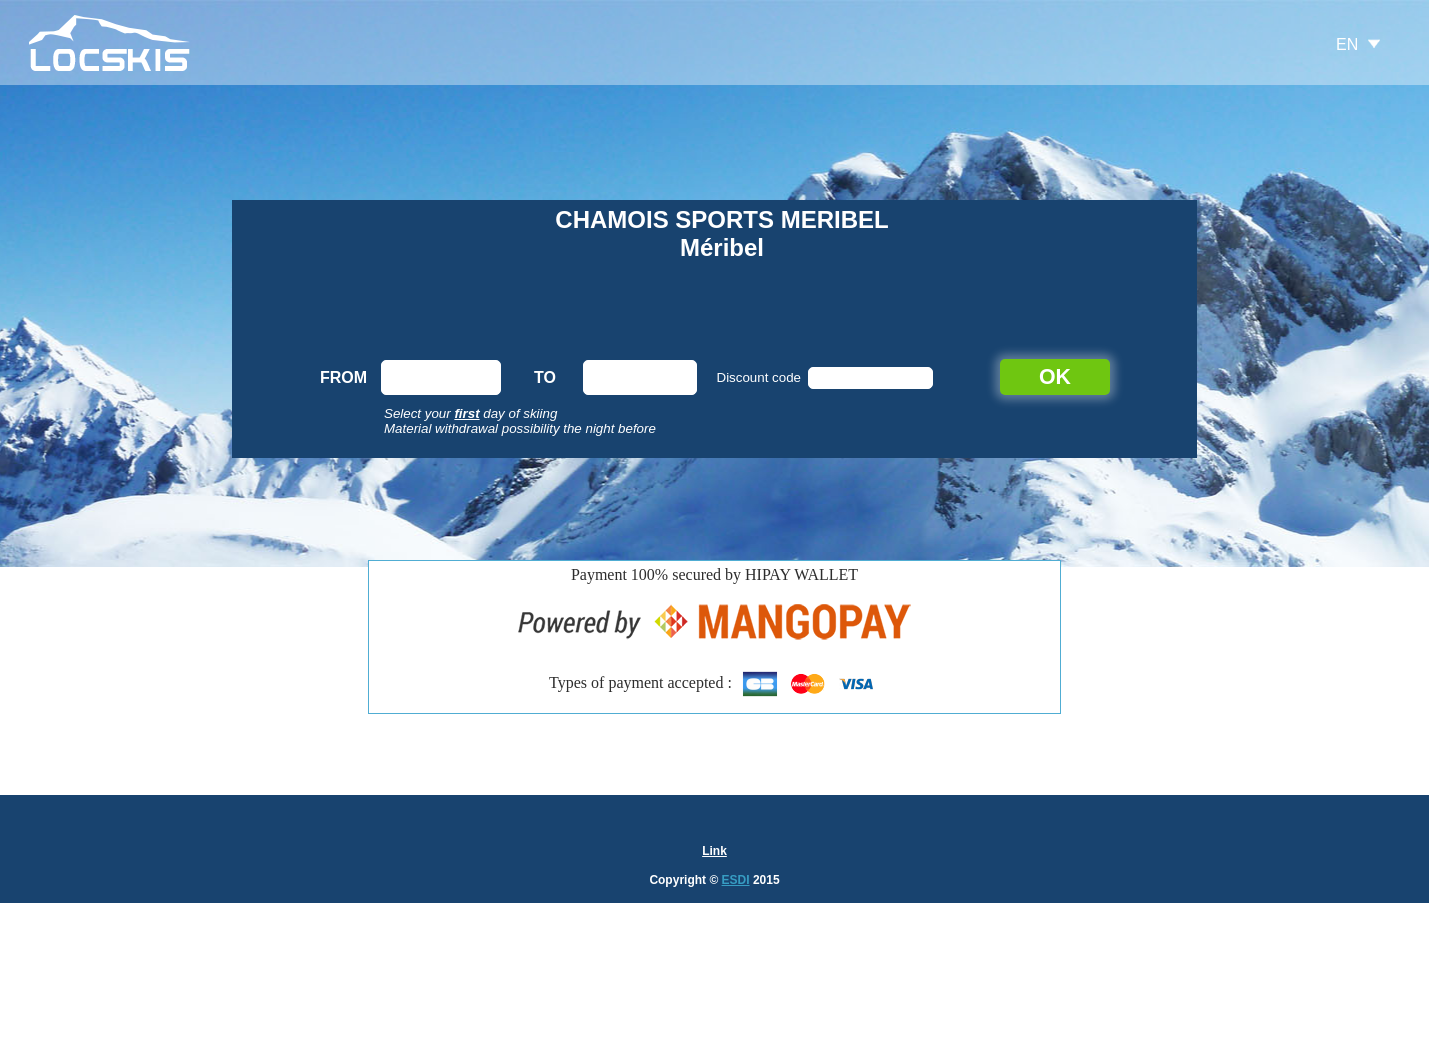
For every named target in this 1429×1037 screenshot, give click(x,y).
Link (714, 851)
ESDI (736, 880)
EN (1347, 44)
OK (1055, 377)
